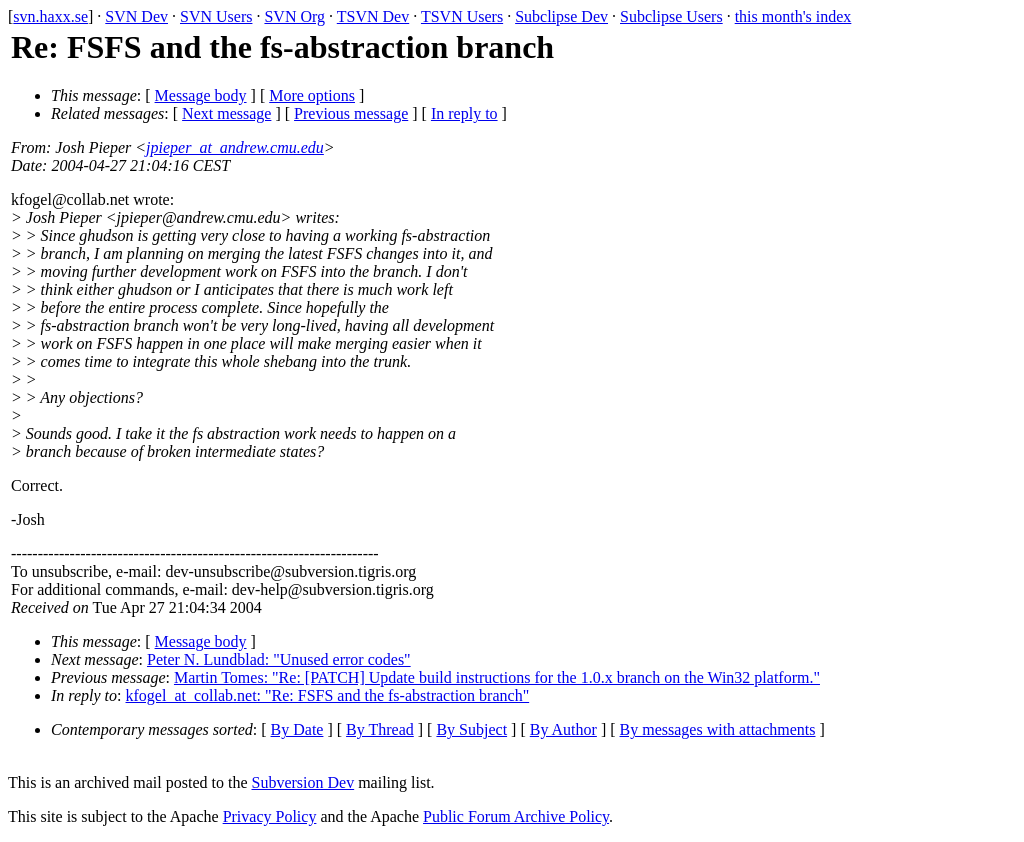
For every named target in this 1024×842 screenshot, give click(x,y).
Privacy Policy (270, 816)
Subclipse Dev (561, 16)
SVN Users (216, 16)
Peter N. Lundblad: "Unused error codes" (279, 659)
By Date (297, 729)
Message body (201, 95)
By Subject (471, 729)
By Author (563, 729)
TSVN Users (462, 16)
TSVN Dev (373, 16)
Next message (226, 113)
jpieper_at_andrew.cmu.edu (235, 147)
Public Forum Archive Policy (516, 816)
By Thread (380, 729)
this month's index (793, 16)
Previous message (351, 113)
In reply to (464, 113)
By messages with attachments (718, 729)
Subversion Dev (303, 782)
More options (312, 95)
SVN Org (294, 16)
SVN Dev (136, 16)
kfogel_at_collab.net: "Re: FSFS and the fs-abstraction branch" (328, 695)
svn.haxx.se (50, 16)
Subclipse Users (671, 16)
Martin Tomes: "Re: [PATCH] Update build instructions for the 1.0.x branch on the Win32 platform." (497, 677)
